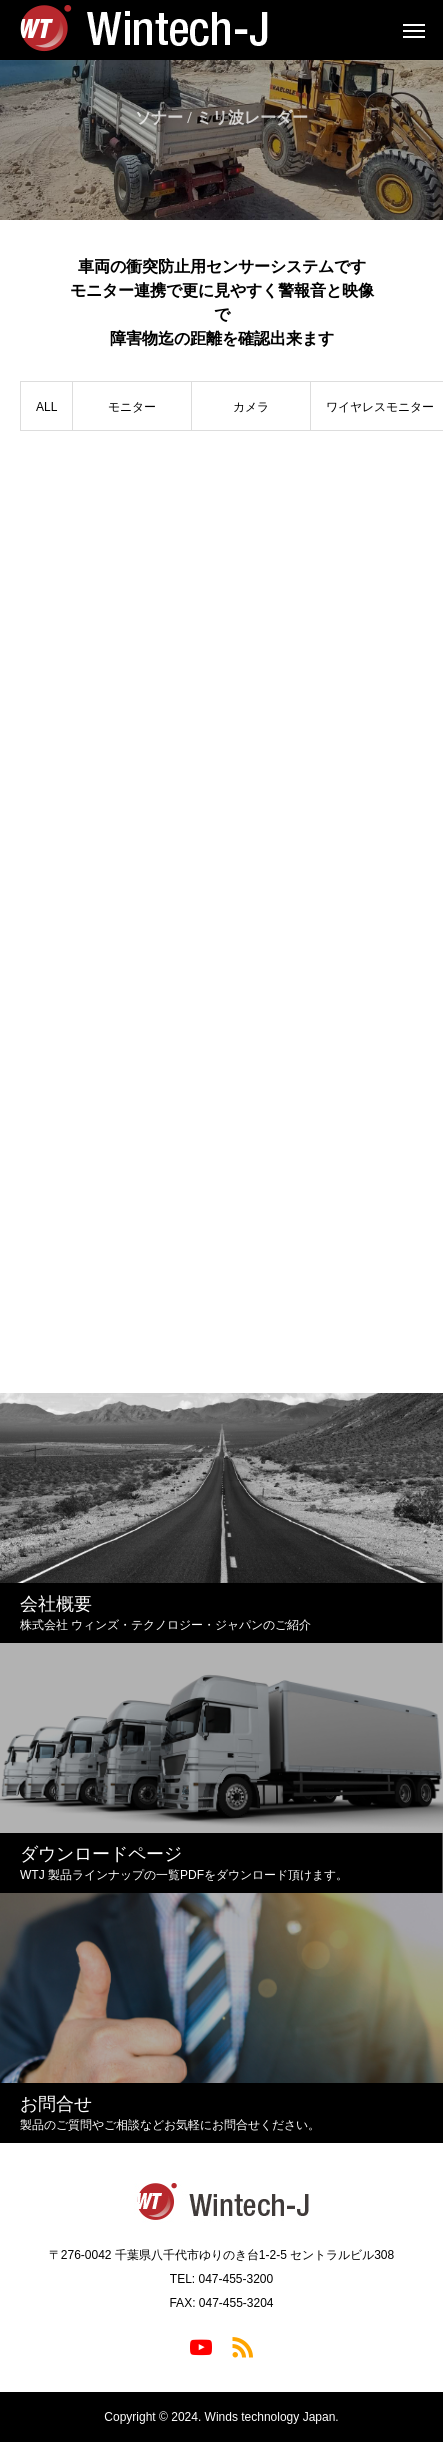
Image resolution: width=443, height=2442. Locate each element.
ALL (46, 407)
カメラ (251, 407)
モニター (132, 407)
